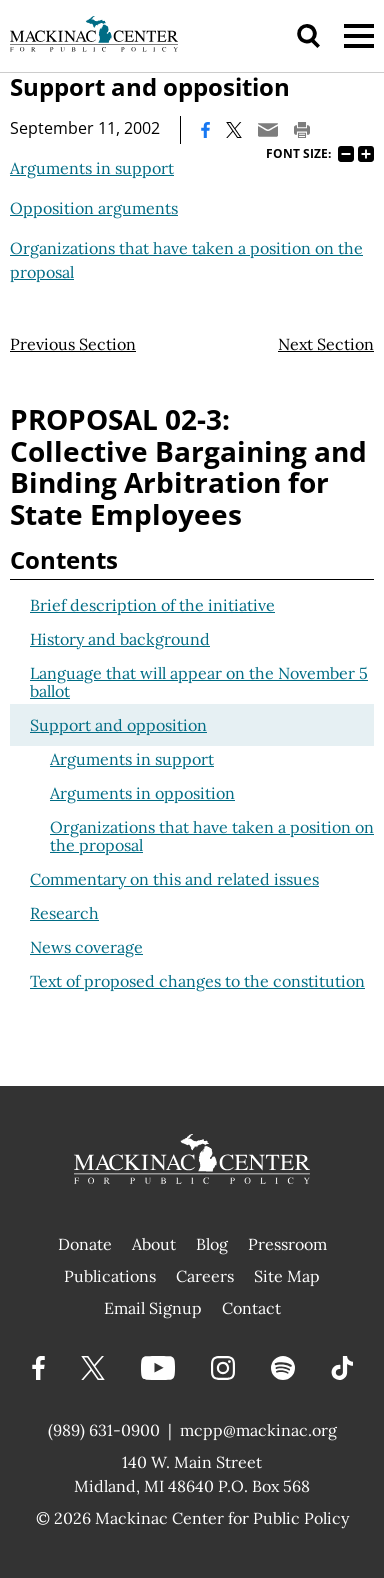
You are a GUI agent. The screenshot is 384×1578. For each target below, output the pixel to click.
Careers (205, 1276)
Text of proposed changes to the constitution (197, 981)
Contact (251, 1308)
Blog (212, 1244)
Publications (110, 1276)
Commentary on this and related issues (174, 879)
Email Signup (153, 1308)
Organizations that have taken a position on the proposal (212, 836)
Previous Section (73, 344)
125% (366, 154)
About (154, 1244)
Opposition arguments (94, 208)
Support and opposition (118, 725)
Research (64, 913)
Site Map (287, 1276)
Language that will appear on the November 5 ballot (199, 682)
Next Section (326, 344)
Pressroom (287, 1244)
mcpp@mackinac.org (258, 1430)
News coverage (86, 947)
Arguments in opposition (142, 793)
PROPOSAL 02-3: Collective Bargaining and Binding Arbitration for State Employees (188, 466)
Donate (85, 1244)
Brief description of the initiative (152, 605)
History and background (120, 639)
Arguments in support (92, 168)
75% (346, 154)
